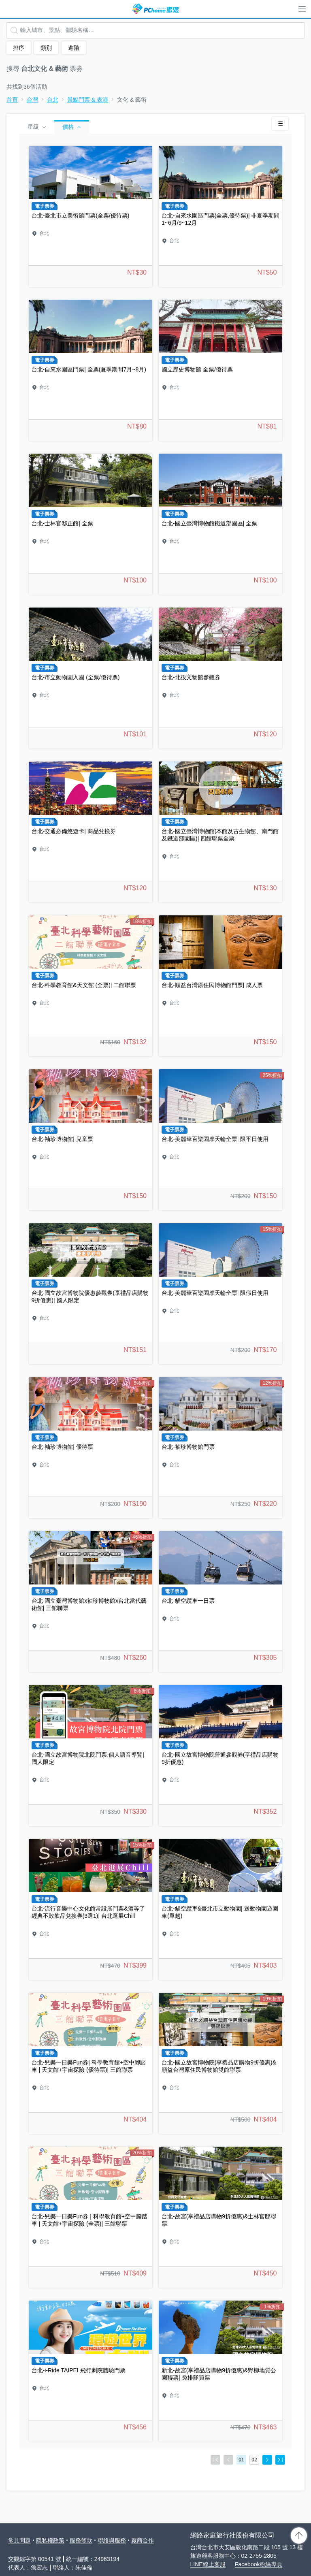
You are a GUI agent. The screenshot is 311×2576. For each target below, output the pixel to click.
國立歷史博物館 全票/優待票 (220, 370)
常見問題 (19, 2540)
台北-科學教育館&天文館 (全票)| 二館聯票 (90, 985)
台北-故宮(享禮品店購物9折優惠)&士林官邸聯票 (220, 2217)
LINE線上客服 (208, 2564)
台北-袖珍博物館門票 (220, 1447)
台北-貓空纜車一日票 (220, 1601)
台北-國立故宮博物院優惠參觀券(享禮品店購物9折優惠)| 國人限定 (90, 1293)
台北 (52, 99)
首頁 (12, 99)
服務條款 (81, 2540)
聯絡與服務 (112, 2540)
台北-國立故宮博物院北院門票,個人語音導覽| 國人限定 (90, 1755)
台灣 (32, 99)
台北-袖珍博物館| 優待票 (90, 1447)
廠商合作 (142, 2540)
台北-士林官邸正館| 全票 (90, 524)
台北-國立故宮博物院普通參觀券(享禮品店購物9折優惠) (220, 1755)
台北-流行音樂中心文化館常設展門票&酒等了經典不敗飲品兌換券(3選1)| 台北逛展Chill (90, 1909)
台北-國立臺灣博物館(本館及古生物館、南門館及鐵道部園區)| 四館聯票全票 (220, 831)
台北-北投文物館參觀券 (220, 678)
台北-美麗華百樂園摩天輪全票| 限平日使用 (220, 1139)
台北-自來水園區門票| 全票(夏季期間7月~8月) (90, 370)
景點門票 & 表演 (87, 99)
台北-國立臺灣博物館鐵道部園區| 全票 (220, 524)
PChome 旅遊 (155, 9)
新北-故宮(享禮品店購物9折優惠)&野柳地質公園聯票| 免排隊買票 (220, 2371)
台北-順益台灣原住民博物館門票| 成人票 (220, 985)
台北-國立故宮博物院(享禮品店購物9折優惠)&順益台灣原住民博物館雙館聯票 (220, 2063)
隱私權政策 (50, 2540)
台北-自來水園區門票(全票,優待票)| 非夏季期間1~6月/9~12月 (220, 216)
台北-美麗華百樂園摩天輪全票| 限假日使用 (220, 1293)
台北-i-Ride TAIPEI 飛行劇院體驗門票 (90, 2371)
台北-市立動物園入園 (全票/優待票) (90, 678)
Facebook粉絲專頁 (258, 2564)
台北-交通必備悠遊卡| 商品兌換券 (90, 831)
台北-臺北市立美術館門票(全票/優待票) (90, 216)
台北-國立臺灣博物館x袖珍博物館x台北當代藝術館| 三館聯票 (90, 1601)
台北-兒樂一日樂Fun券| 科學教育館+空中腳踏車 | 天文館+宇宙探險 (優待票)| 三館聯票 (90, 2063)
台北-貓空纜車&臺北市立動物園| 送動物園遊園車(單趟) (220, 1909)
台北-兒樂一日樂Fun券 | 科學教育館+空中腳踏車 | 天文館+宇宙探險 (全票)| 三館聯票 (90, 2217)
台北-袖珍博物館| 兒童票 (90, 1139)
